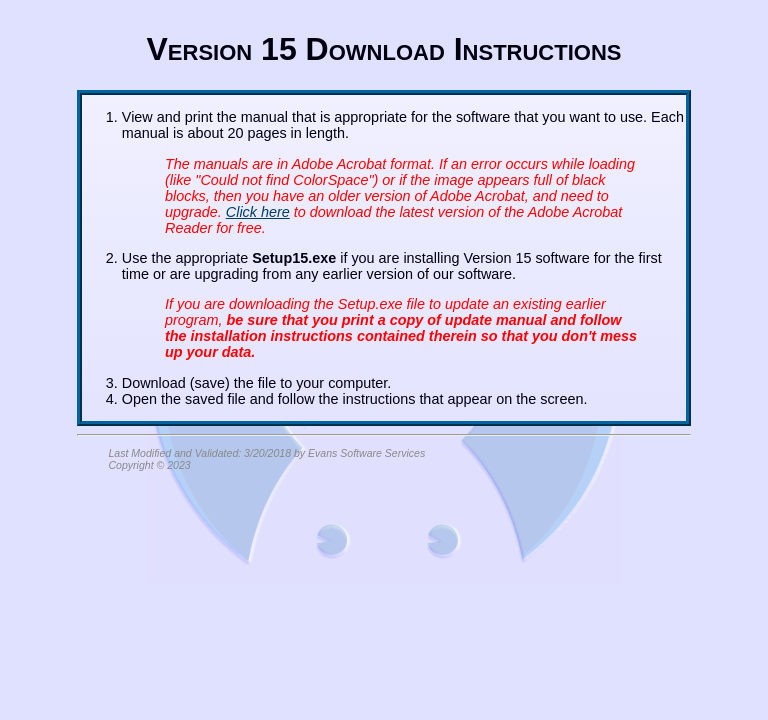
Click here (258, 212)
